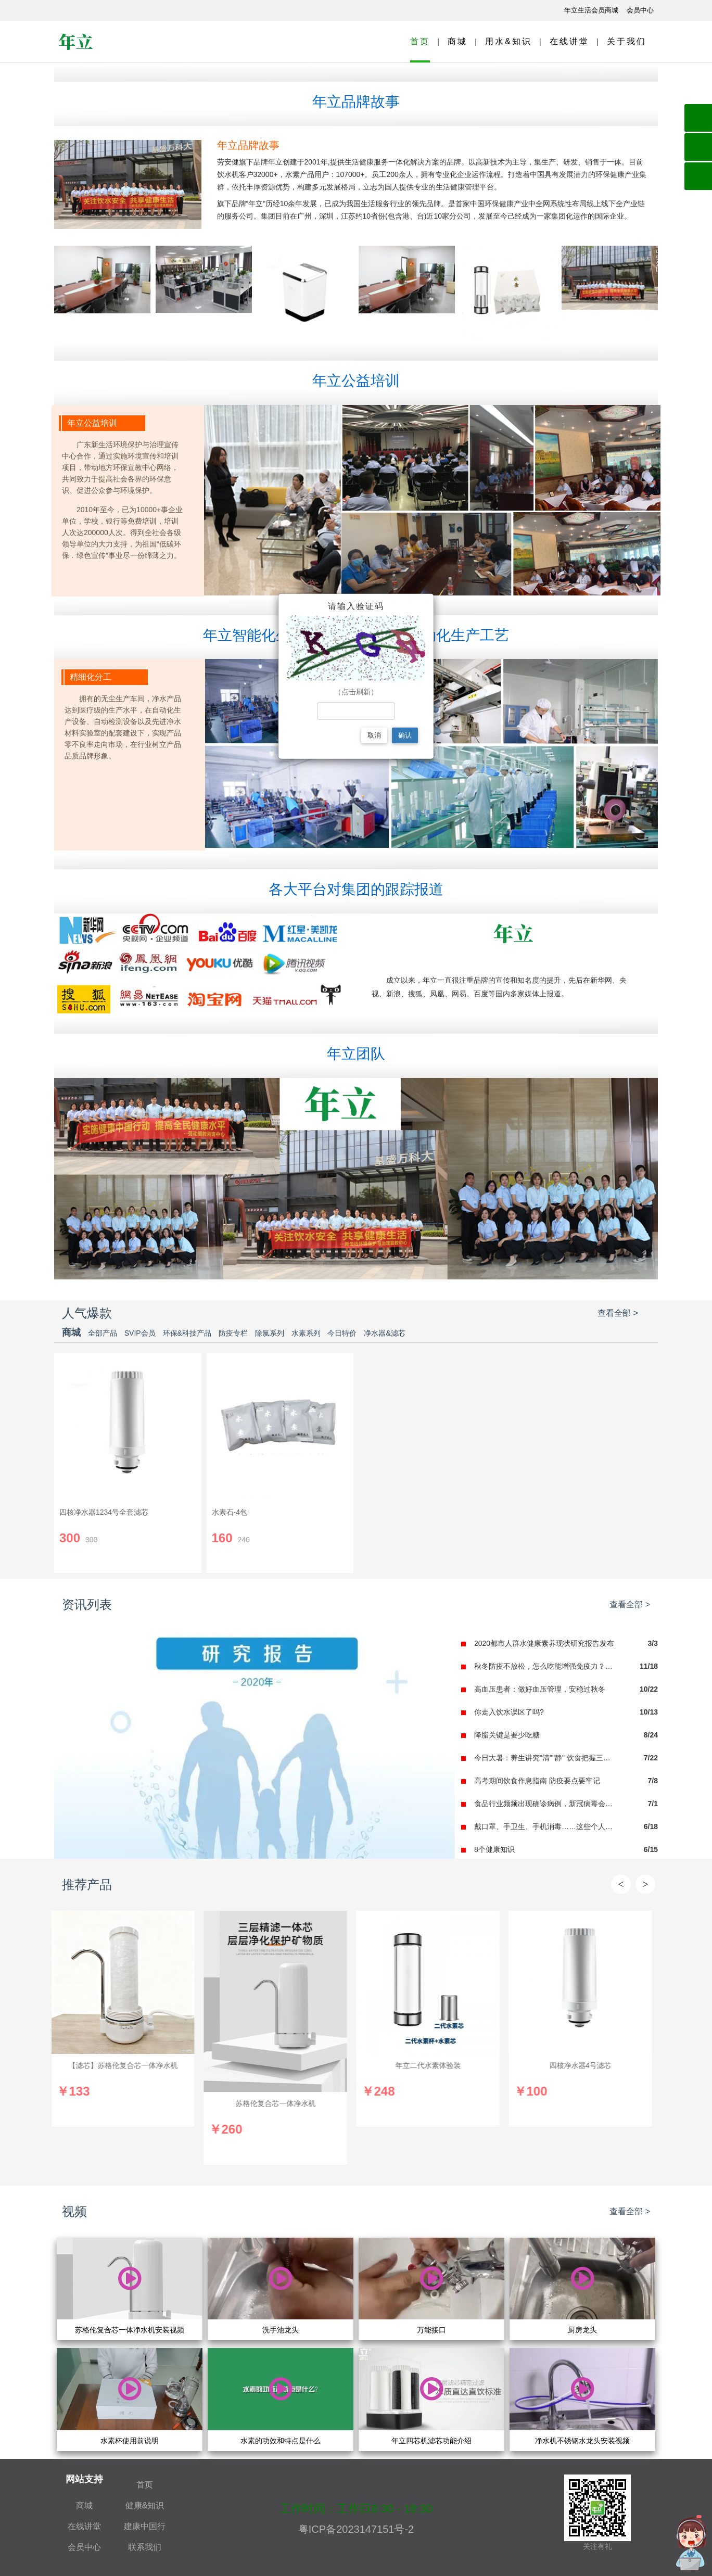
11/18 (649, 1666)
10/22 (649, 1689)
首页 (420, 41)
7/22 (651, 1758)
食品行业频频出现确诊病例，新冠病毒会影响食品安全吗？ (545, 1803)
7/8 (653, 1780)
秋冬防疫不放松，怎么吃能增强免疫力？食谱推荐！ (545, 1666)
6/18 (651, 1826)
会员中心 (84, 2547)
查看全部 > (617, 1313)
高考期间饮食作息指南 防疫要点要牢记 (537, 1780)
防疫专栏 (234, 1333)
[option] (126, 2019)
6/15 (651, 1849)
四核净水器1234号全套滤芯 (103, 1512)
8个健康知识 (494, 1849)
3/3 (653, 1643)
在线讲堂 (569, 41)
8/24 (651, 1735)
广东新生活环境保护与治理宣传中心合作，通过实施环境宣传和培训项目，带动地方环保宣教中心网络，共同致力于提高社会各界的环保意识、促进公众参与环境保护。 (120, 467)
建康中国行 (145, 2526)
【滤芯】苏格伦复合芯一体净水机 (126, 2065)
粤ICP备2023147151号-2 (356, 2529)
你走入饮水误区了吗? (509, 1712)
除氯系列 (270, 1333)
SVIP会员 (141, 1333)
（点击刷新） (356, 691)
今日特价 (343, 1333)
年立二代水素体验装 (431, 2065)
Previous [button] (621, 1884)
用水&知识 (508, 41)
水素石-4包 (229, 1512)
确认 (405, 735)
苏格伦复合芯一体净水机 (278, 2103)
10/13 (649, 1712)
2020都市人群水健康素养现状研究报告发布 (544, 1643)
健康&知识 (144, 2505)
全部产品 (103, 1333)
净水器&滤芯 (384, 1333)
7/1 (653, 1803)
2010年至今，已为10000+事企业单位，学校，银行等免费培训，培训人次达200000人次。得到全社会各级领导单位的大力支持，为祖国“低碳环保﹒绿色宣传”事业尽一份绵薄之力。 (122, 532)
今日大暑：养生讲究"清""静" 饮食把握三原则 (545, 1758)
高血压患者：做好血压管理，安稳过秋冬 (539, 1689)
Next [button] (645, 1884)
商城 (457, 41)
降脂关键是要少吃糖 (507, 1735)
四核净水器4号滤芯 (583, 2065)
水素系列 (307, 1333)
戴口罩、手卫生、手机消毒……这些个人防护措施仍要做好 (545, 1826)
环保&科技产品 (188, 1333)
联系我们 (144, 2547)
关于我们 (626, 41)
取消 (374, 735)
